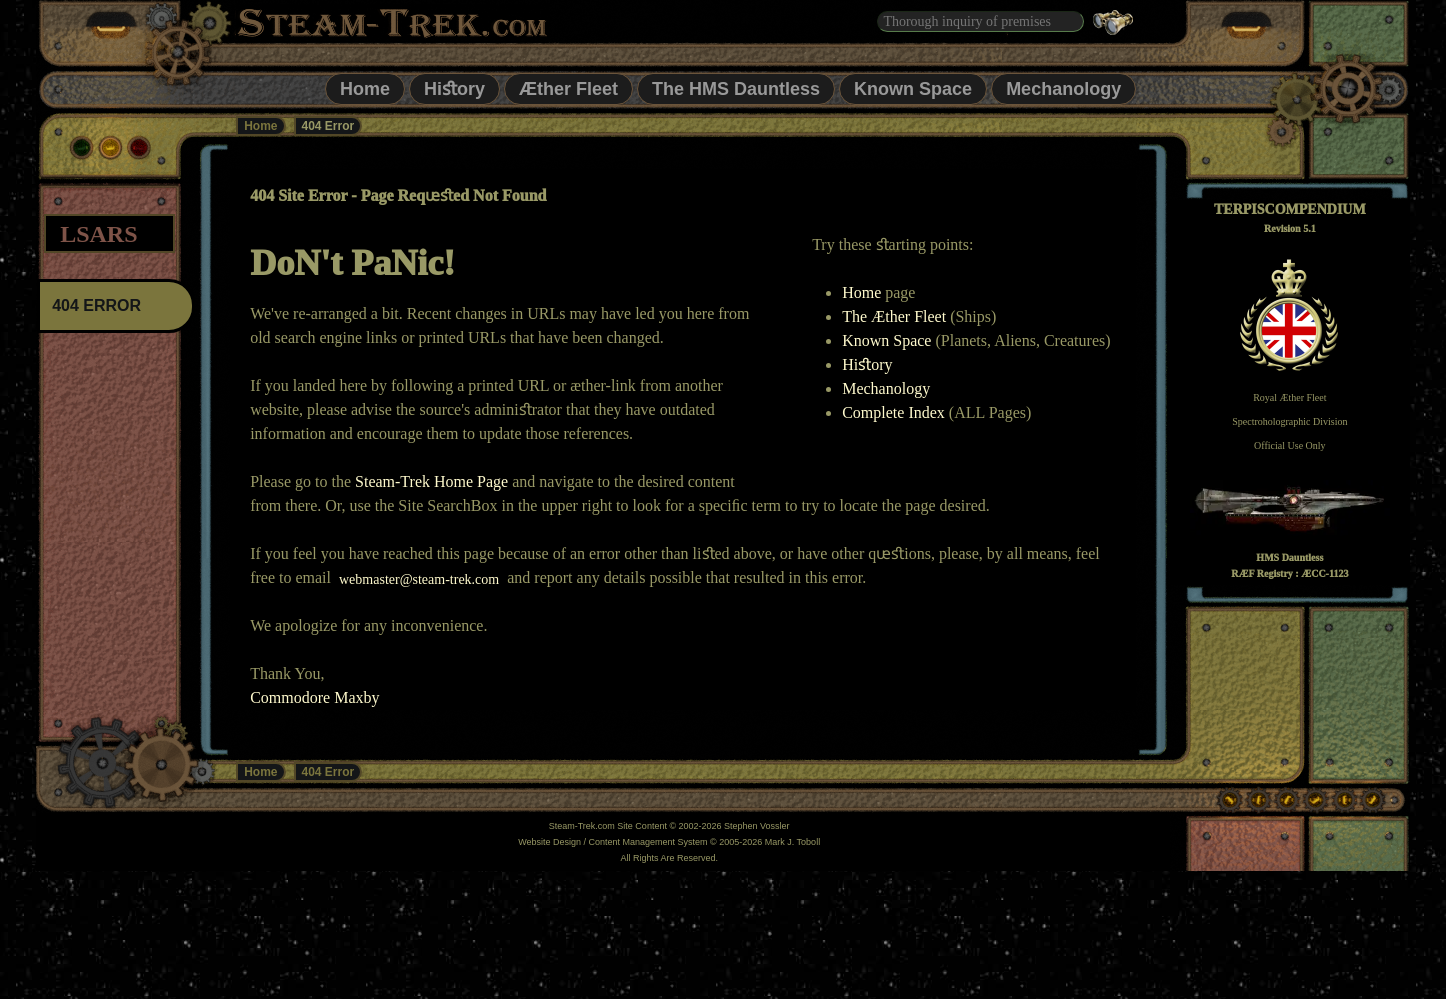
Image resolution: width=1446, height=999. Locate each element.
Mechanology (1063, 89)
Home (365, 89)
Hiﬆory (454, 89)
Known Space (913, 89)
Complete (875, 412)
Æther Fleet (568, 89)
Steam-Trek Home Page (431, 481)
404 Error (328, 772)
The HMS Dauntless (736, 89)
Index (926, 412)
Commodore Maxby (314, 697)
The (856, 316)
